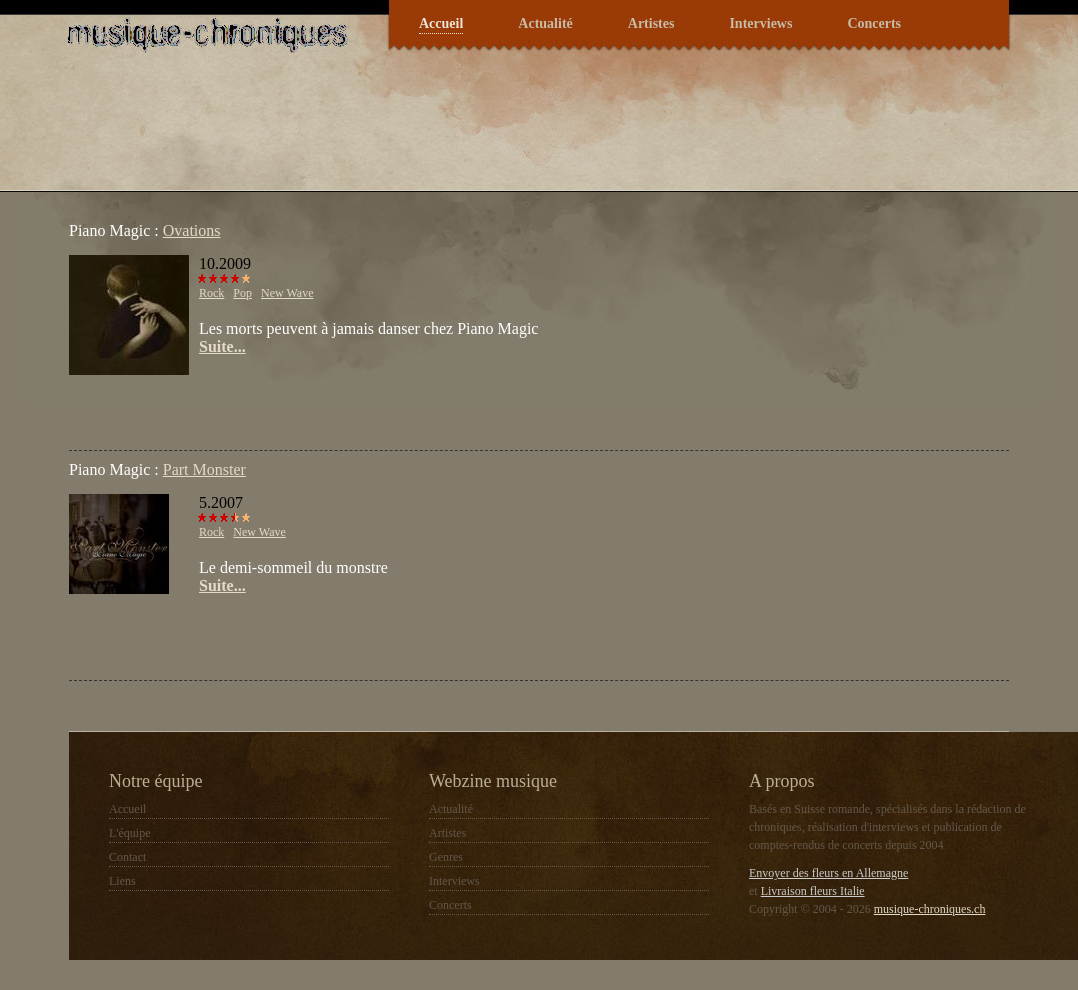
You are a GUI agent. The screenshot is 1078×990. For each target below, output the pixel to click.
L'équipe (129, 833)
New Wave (287, 293)
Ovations (192, 230)
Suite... (222, 346)
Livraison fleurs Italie (813, 891)
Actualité (545, 23)
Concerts (874, 23)
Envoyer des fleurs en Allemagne (828, 873)
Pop (242, 293)
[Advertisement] (303, 405)
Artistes (651, 23)
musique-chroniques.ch (930, 909)
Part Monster (204, 469)
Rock (211, 293)
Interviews (760, 23)
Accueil (441, 23)
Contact (127, 857)
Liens (122, 881)
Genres (446, 857)
